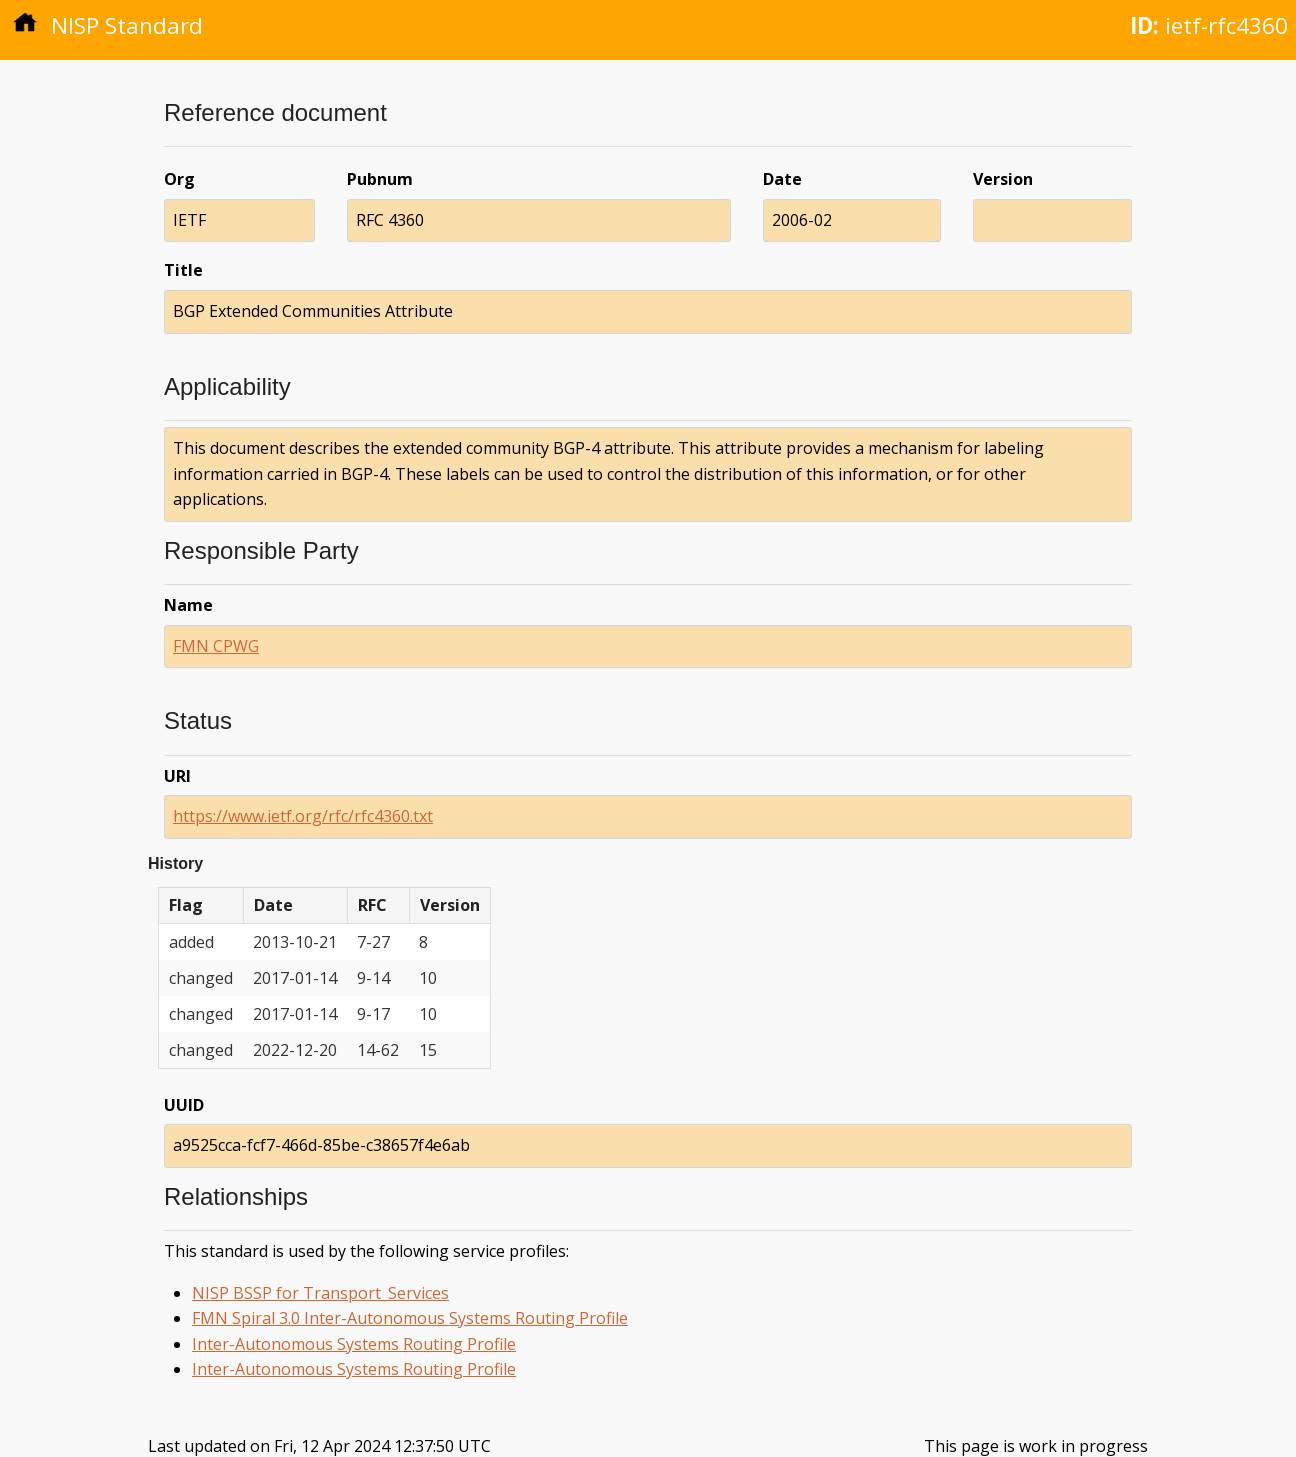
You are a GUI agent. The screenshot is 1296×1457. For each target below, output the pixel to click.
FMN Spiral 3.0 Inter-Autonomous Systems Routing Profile (410, 1318)
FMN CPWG (216, 646)
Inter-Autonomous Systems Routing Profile (354, 1344)
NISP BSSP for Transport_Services (320, 1293)
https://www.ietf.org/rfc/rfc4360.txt (303, 816)
